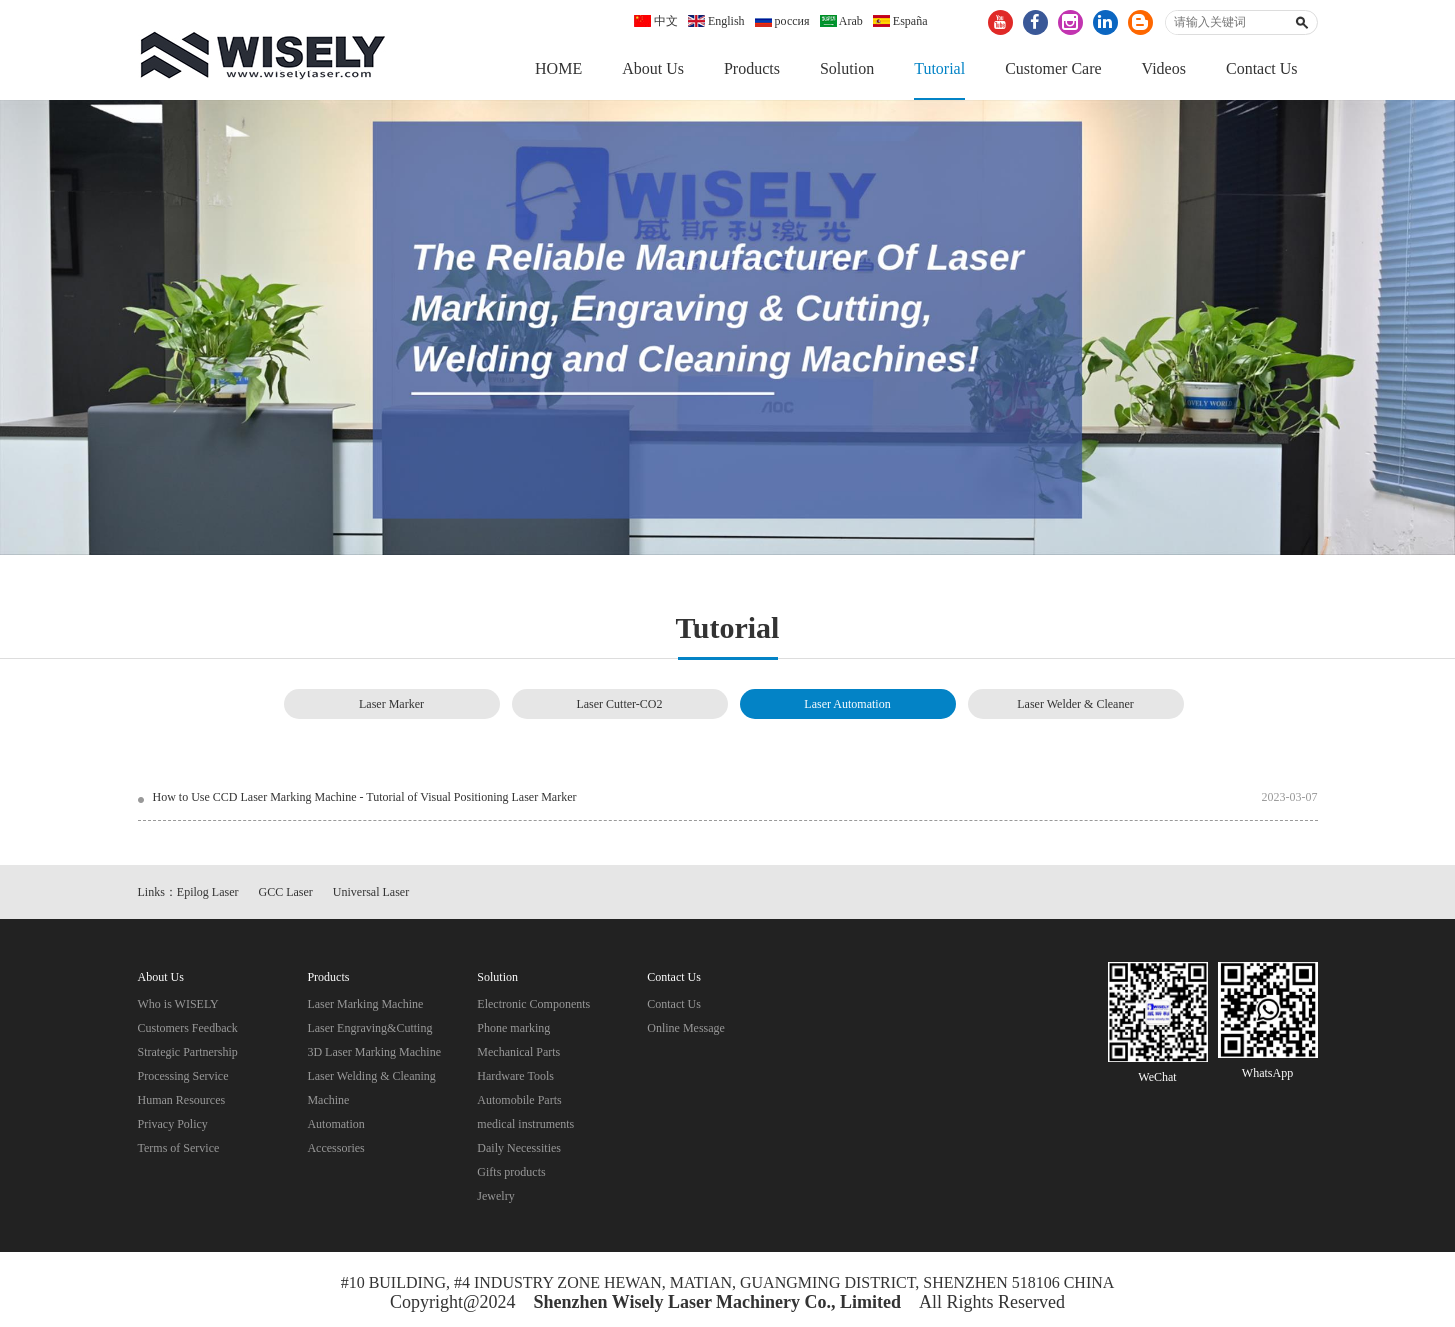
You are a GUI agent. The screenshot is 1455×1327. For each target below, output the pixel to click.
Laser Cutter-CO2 (619, 704)
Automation (335, 1124)
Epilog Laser (208, 892)
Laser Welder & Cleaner (1075, 704)
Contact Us (1262, 68)
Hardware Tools (515, 1076)
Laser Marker (391, 704)
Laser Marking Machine (365, 1004)
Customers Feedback (188, 1028)
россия (782, 21)
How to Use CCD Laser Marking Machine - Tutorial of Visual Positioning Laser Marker (365, 797)
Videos (1164, 68)
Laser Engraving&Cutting (369, 1028)
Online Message (686, 1028)
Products (752, 68)
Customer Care (1053, 68)
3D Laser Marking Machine (374, 1052)
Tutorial (939, 68)
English (716, 21)
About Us (653, 68)
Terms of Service (179, 1148)
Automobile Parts (519, 1100)
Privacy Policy (173, 1124)
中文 (656, 21)
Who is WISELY (178, 1004)
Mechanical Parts (518, 1052)
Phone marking (513, 1028)
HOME (558, 68)
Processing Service (183, 1076)
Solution (847, 68)
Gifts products (511, 1172)
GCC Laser (286, 892)
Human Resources (182, 1100)
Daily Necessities (519, 1148)
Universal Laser (371, 892)
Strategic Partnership (188, 1052)
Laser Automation (847, 704)
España (900, 21)
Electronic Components (533, 1004)
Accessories (335, 1148)
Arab (841, 21)
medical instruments (525, 1124)
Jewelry (495, 1196)
